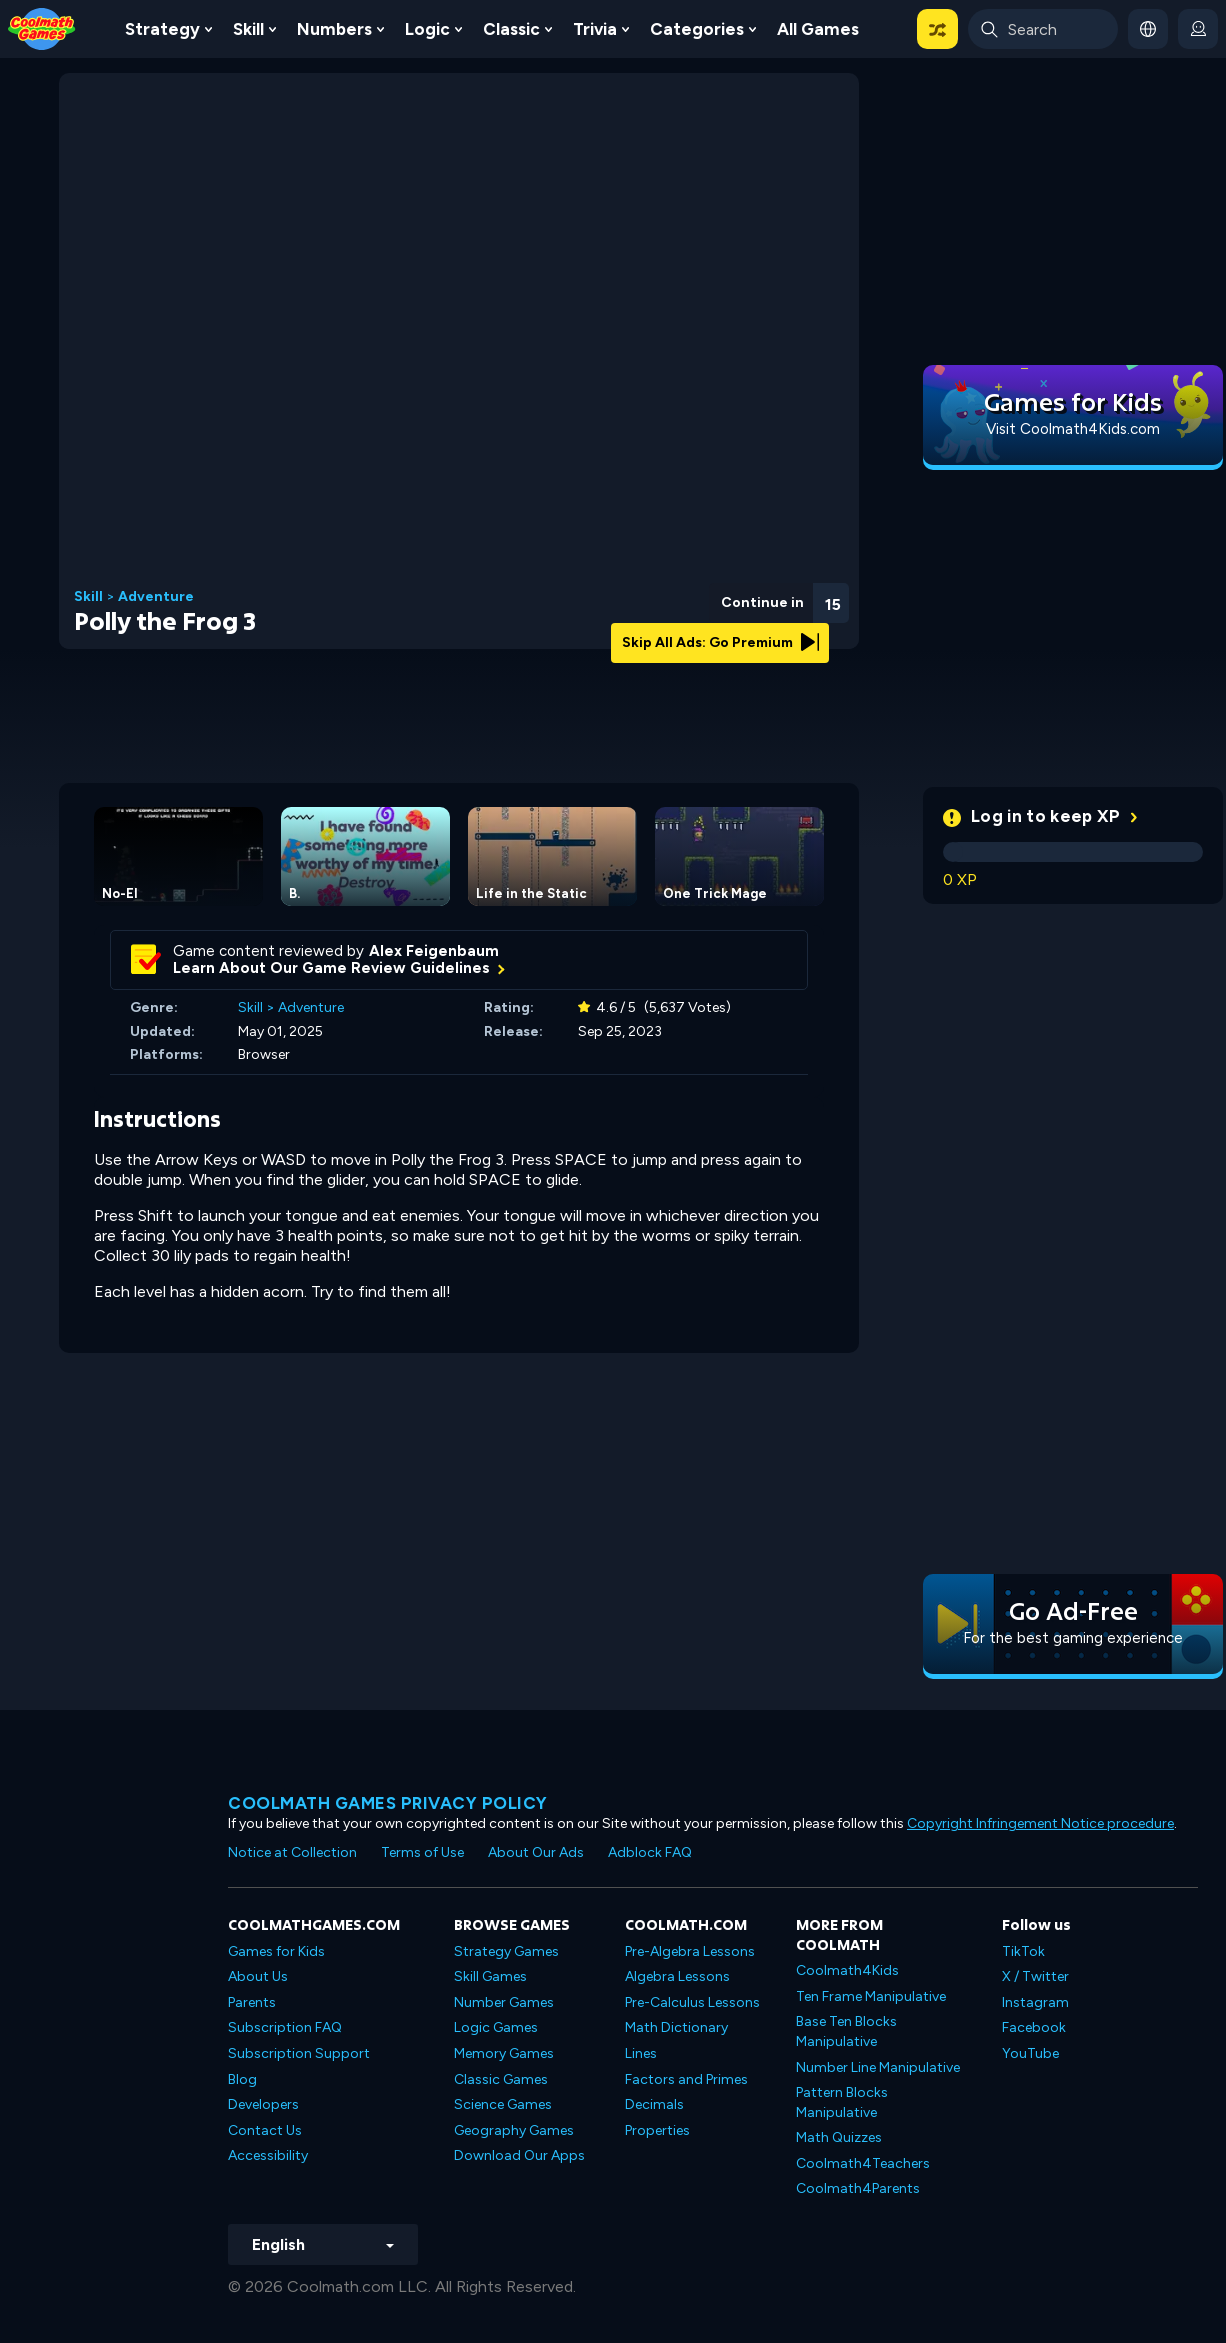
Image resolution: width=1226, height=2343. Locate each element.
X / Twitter (1035, 1976)
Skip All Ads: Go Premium (720, 642)
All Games (818, 29)
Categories (697, 29)
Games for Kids (276, 1951)
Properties (657, 2130)
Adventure (156, 597)
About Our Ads (536, 1852)
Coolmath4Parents (858, 2188)
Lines (641, 2053)
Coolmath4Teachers (863, 2163)
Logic (427, 29)
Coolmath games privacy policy (388, 1803)
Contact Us (265, 2130)
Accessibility (268, 2155)
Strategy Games (506, 1951)
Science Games (503, 2104)
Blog (242, 2079)
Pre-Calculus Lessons (692, 2002)
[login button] (1198, 29)
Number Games (504, 2002)
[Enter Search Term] (1043, 29)
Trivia (595, 29)
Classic (511, 29)
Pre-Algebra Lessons (690, 1951)
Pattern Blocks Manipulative (842, 2102)
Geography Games (514, 2130)
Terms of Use (422, 1852)
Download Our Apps (519, 2155)
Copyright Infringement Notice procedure (1040, 1823)
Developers (263, 2104)
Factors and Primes (686, 2079)
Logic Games (496, 2027)
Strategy (162, 29)
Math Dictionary (676, 2027)
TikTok (1023, 1951)
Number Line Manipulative (878, 2067)
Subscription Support (299, 2053)
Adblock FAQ (650, 1852)
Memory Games (504, 2053)
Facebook (1034, 2027)
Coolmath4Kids (847, 1970)
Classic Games (501, 2079)
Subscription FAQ (285, 2027)
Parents (252, 2002)
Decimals (654, 2104)
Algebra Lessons (677, 1976)
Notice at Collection (292, 1852)
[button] (937, 29)
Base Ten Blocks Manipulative (846, 2031)
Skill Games (490, 1976)
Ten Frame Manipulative (871, 1996)
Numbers (334, 29)
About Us (258, 1976)
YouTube (1030, 2053)
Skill (248, 29)
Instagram (1035, 2002)
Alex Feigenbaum (434, 951)
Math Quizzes (839, 2137)
